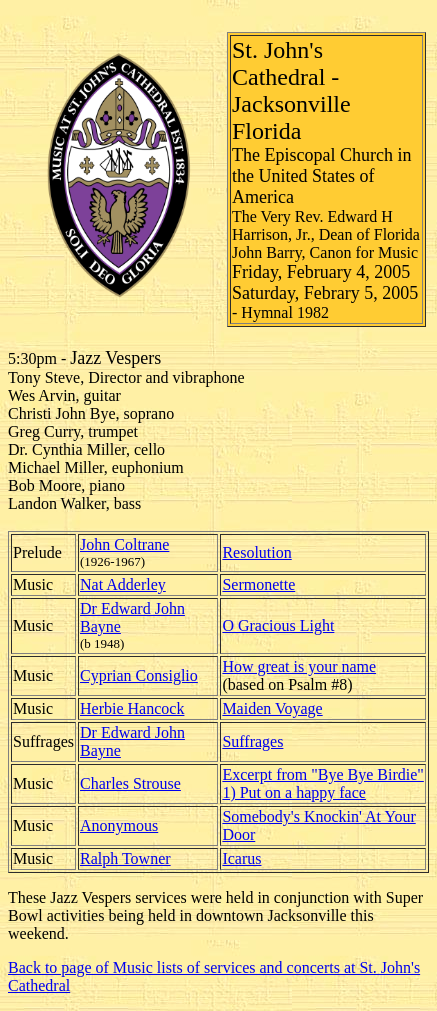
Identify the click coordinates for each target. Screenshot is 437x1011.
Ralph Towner (125, 858)
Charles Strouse (130, 783)
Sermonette (258, 584)
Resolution (256, 552)
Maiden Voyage (272, 708)
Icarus (241, 858)
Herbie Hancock (132, 708)
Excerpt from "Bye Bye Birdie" (322, 774)
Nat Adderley (123, 584)
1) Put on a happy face (294, 792)
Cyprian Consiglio (139, 675)
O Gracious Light (278, 625)
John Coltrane (124, 544)
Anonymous (119, 825)
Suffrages (252, 741)
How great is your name (299, 666)
